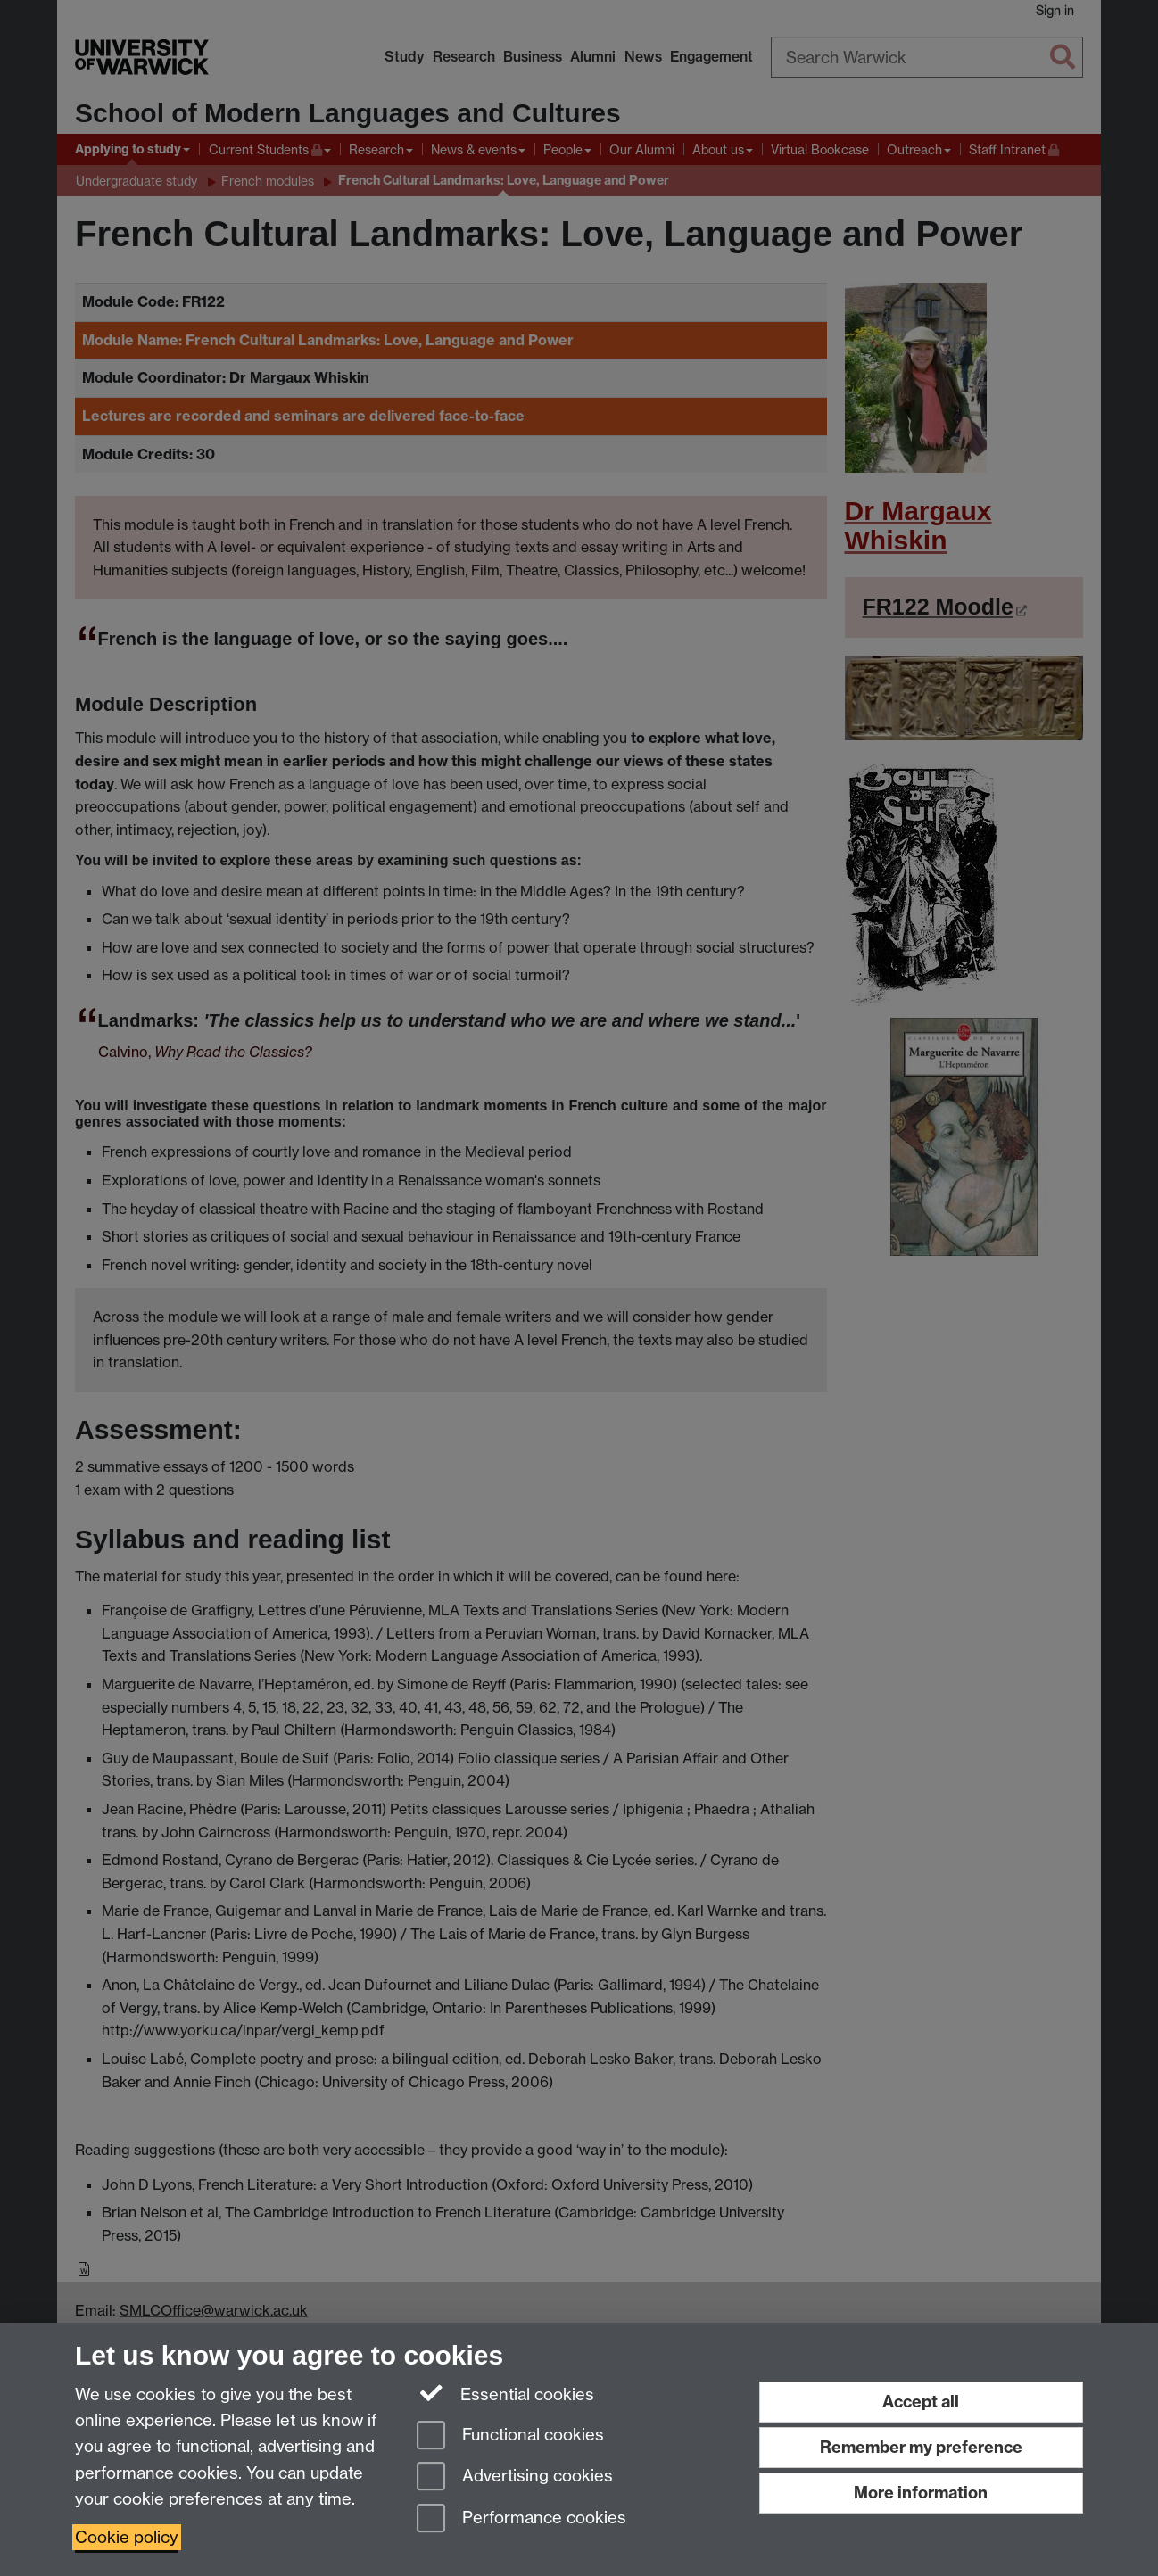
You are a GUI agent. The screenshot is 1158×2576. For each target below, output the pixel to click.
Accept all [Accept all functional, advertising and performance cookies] (920, 2401)
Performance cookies (521, 2519)
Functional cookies (510, 2436)
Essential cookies (505, 2393)
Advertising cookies (515, 2477)
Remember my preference (921, 2447)
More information (921, 2492)
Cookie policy (126, 2537)
